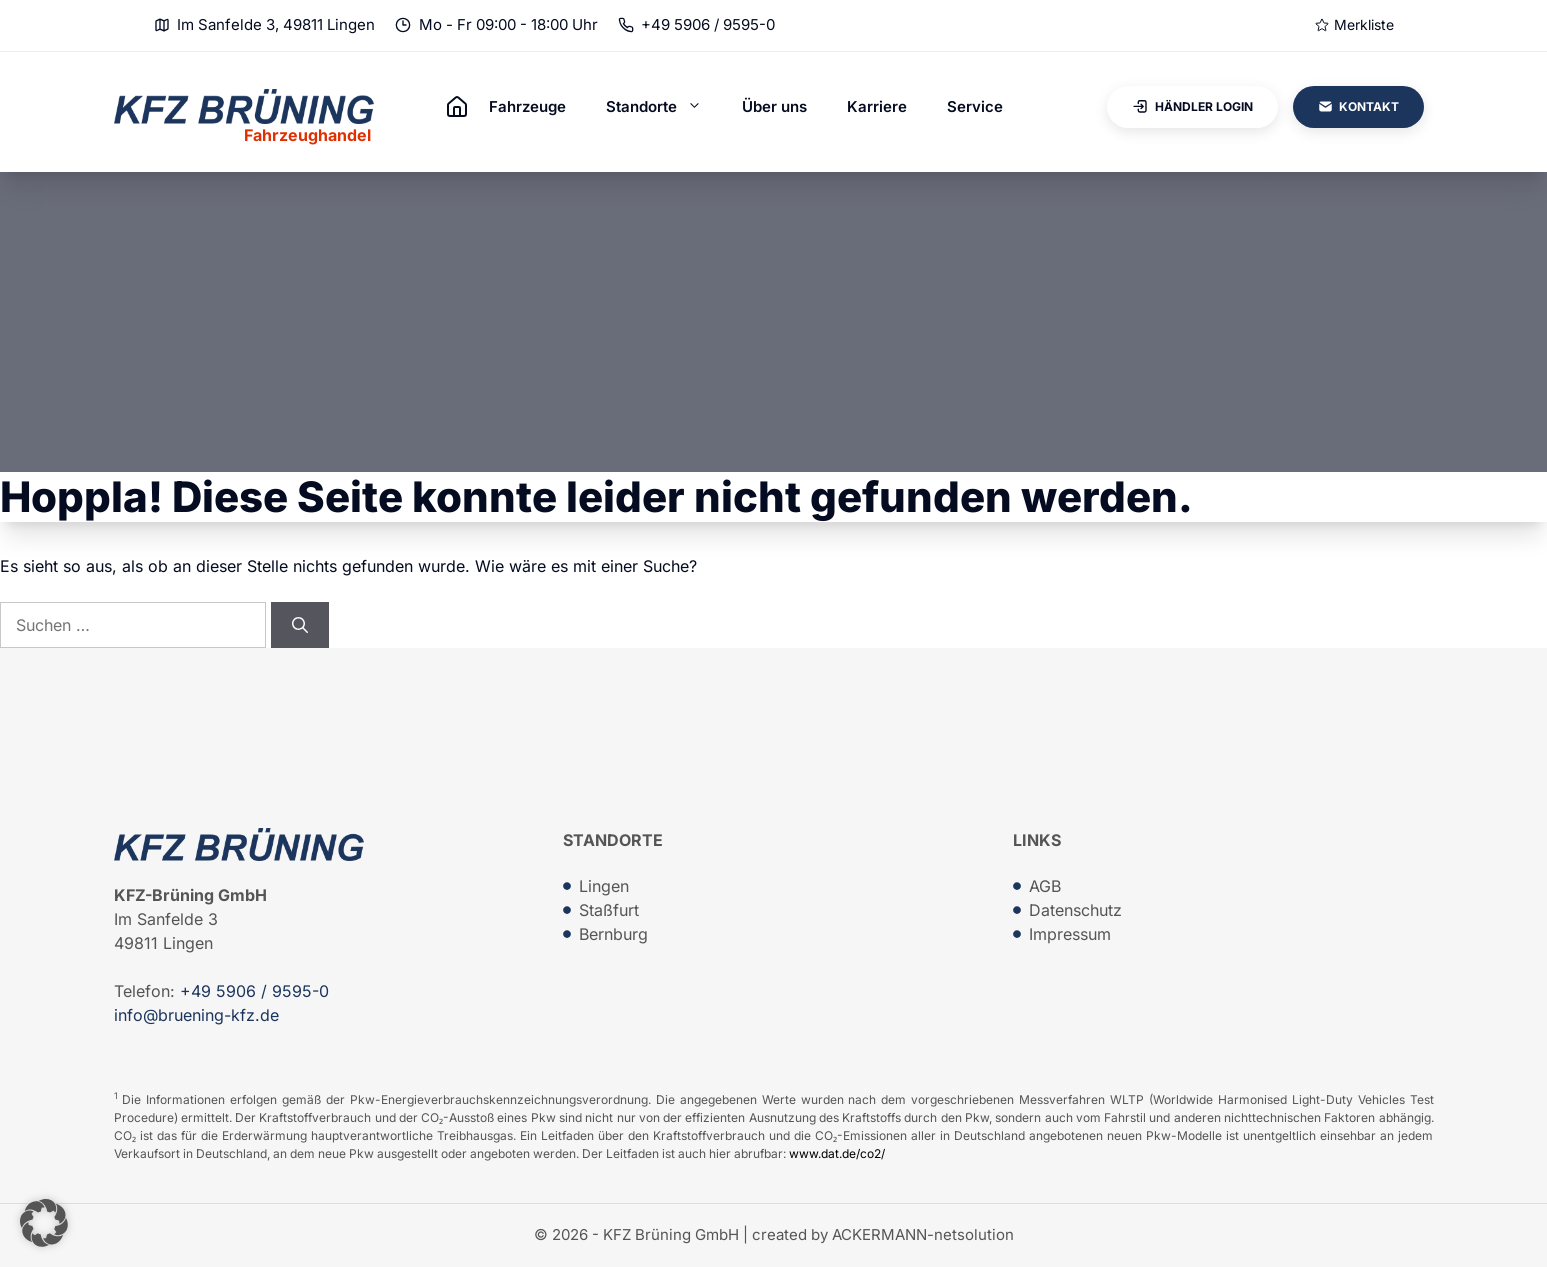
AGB (1045, 886)
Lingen (604, 886)
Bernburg (613, 934)
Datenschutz (1075, 910)
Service (975, 106)
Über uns (774, 106)
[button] (44, 1223)
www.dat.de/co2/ (837, 1153)
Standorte (664, 107)
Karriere (877, 106)
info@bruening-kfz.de (196, 1015)
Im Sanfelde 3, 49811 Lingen (276, 24)
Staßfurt (609, 910)
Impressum (1070, 934)
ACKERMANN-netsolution (923, 1234)
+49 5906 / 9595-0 (708, 24)
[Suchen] (300, 625)
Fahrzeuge (527, 106)
